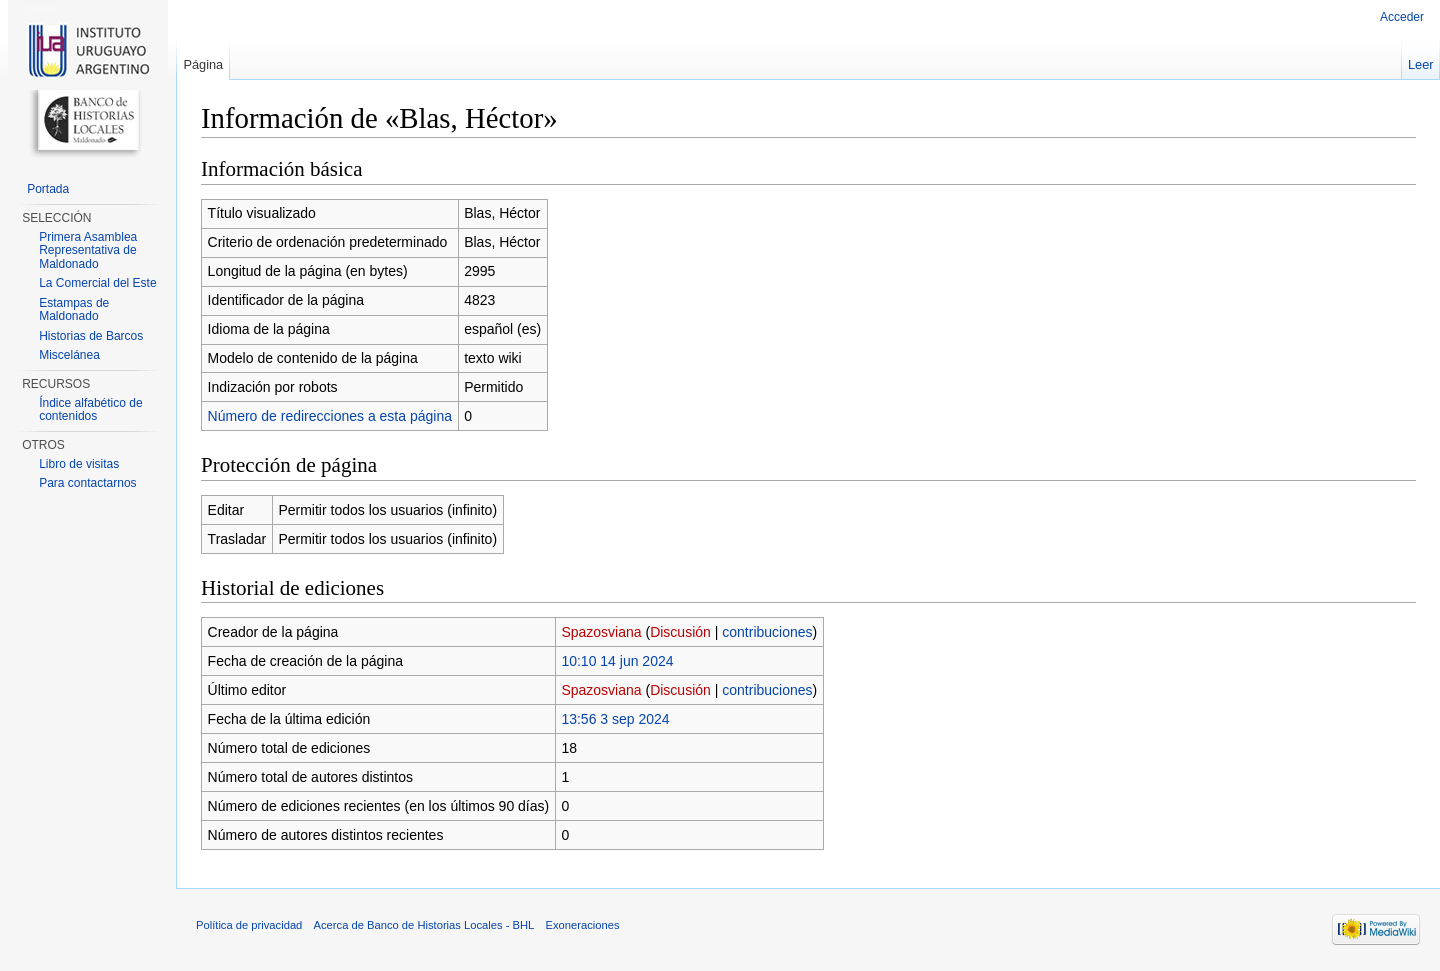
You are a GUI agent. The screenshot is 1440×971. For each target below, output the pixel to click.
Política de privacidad (249, 925)
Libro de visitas (79, 464)
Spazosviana (601, 632)
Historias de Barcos (91, 336)
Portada (48, 189)
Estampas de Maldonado (74, 310)
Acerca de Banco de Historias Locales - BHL (424, 925)
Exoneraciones (582, 925)
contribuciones (767, 632)
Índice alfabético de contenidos (90, 410)
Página (203, 64)
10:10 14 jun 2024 (617, 661)
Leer (1421, 64)
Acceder (1402, 17)
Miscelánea (69, 355)
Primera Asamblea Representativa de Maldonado (88, 250)
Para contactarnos (87, 483)
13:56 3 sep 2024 (615, 719)
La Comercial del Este (97, 283)
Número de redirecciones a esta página (330, 416)
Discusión (680, 632)
